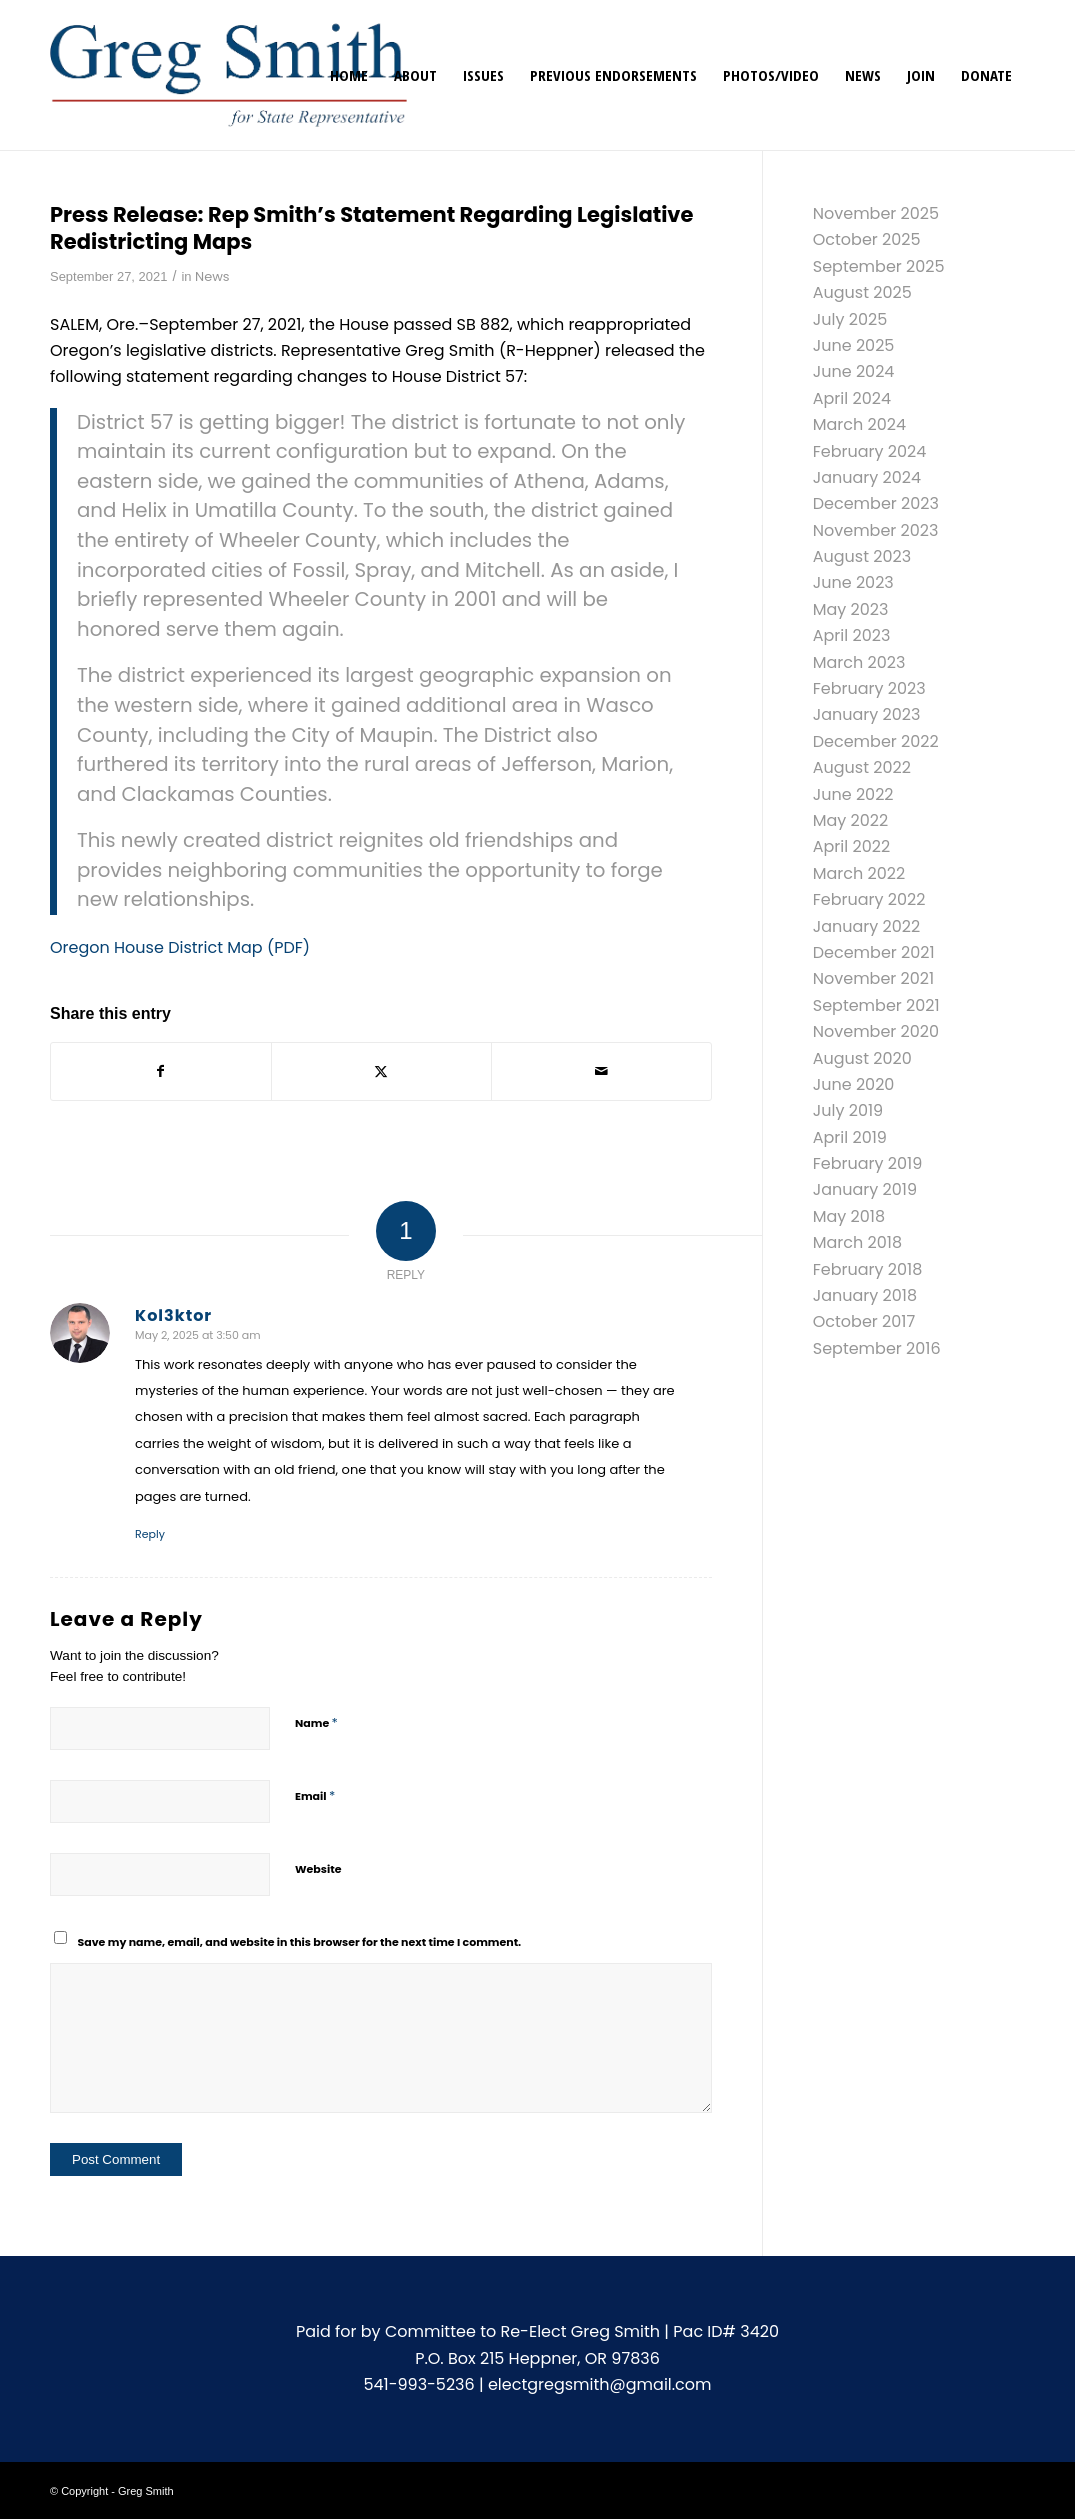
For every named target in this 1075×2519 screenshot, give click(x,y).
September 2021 (876, 1005)
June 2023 (853, 582)
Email (315, 1795)
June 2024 (854, 371)
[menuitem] (349, 75)
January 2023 (867, 714)
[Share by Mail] (601, 1071)
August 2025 (862, 292)
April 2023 (852, 635)
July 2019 (848, 1110)
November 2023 (876, 530)
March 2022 (859, 873)
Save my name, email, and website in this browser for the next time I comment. (300, 1942)
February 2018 (868, 1269)
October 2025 (867, 239)
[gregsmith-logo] (228, 75)
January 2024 (867, 477)
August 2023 (862, 556)
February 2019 (868, 1163)
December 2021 (874, 952)
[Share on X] (381, 1071)
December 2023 (876, 503)
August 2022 (862, 767)
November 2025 (876, 213)
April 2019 (850, 1137)
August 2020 (862, 1058)
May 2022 (851, 820)
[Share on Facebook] (161, 1071)
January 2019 (865, 1189)
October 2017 (864, 1321)
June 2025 (854, 345)
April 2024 (852, 398)
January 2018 (865, 1295)
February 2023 (869, 688)
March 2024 (859, 424)
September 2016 (877, 1348)
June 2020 (854, 1084)
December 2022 (876, 741)
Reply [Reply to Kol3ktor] (150, 1534)
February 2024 (870, 451)
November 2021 (873, 978)
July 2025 (850, 319)
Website (318, 1869)
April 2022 (851, 846)
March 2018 (857, 1242)
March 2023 (859, 662)
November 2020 (876, 1031)
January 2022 (867, 926)
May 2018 (849, 1216)
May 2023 (851, 609)
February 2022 (869, 899)
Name (316, 1722)
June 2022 (853, 794)
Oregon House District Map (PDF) (180, 947)
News (212, 276)
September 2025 (879, 266)
